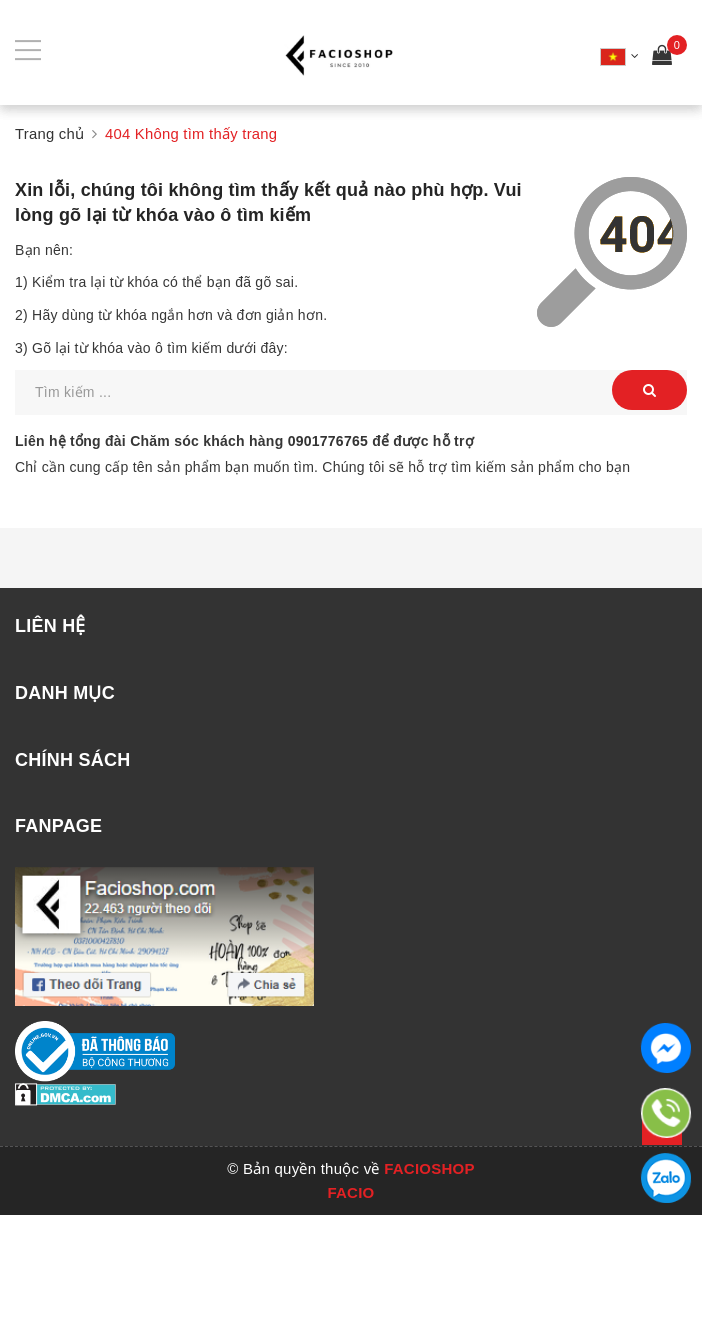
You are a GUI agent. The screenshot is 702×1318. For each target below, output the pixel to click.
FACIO (350, 1192)
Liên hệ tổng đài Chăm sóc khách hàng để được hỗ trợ (244, 441)
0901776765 (328, 441)
